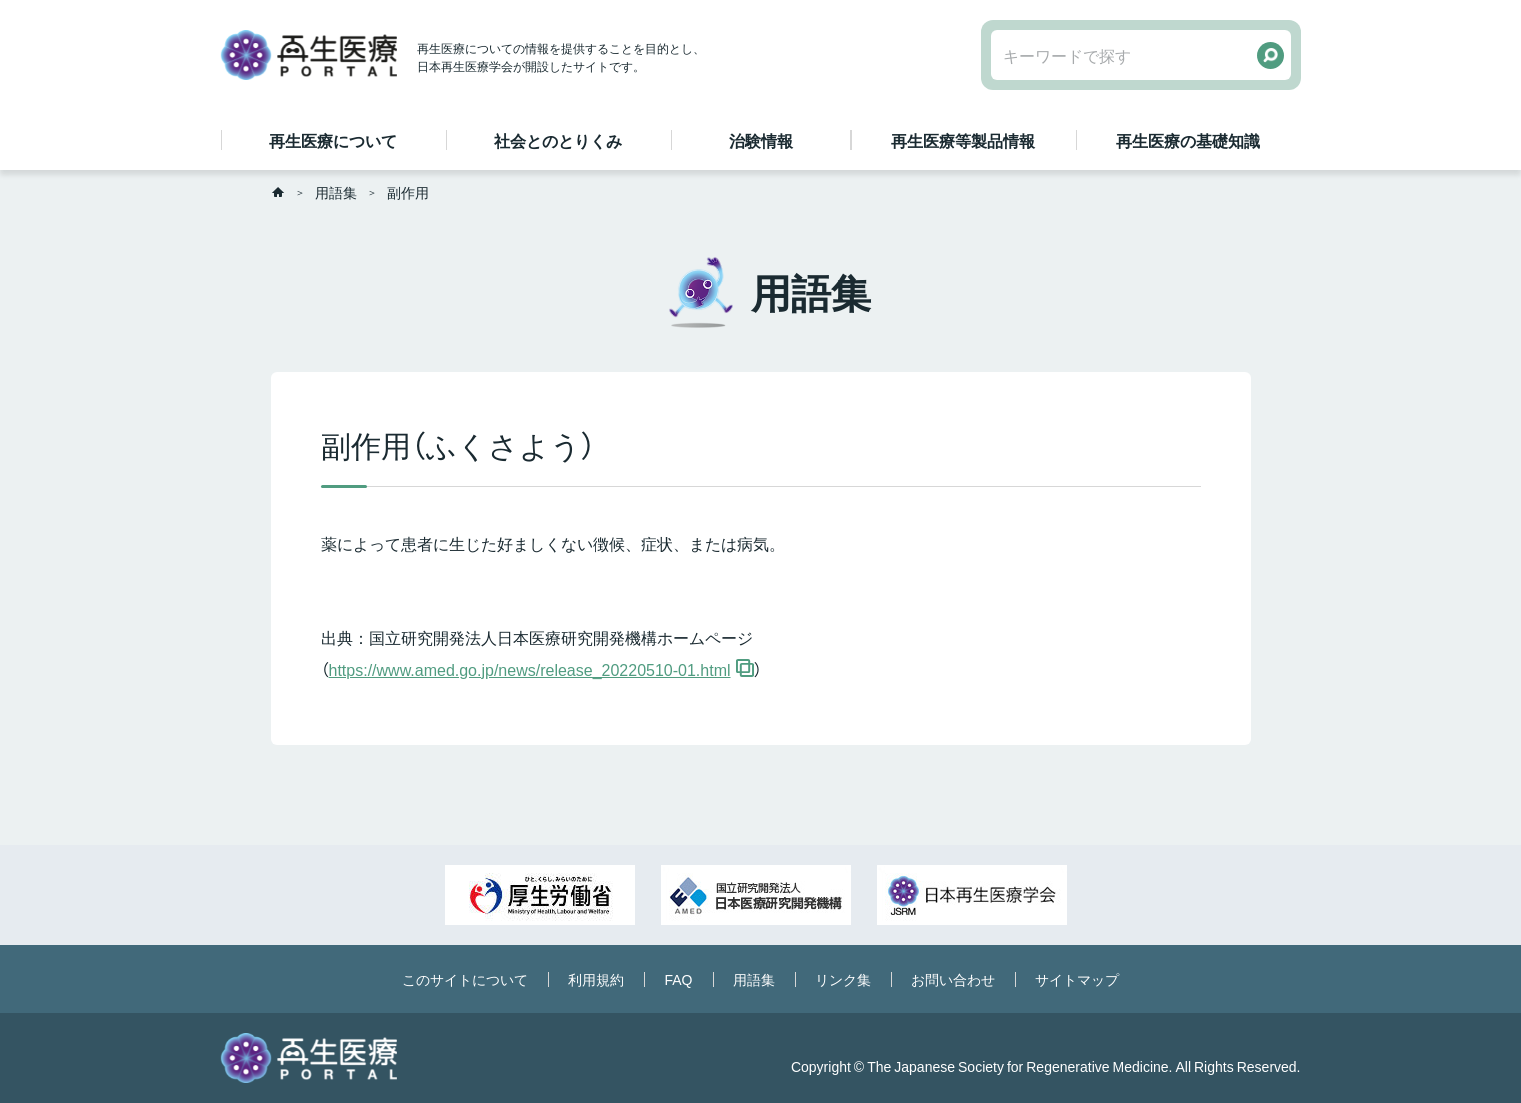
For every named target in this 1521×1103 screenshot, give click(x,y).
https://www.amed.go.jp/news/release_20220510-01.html (530, 669)
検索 (1270, 55)
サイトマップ (1077, 979)
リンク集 (843, 979)
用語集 (336, 192)
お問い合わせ (953, 979)
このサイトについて (465, 979)
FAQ (678, 979)
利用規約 (596, 979)
